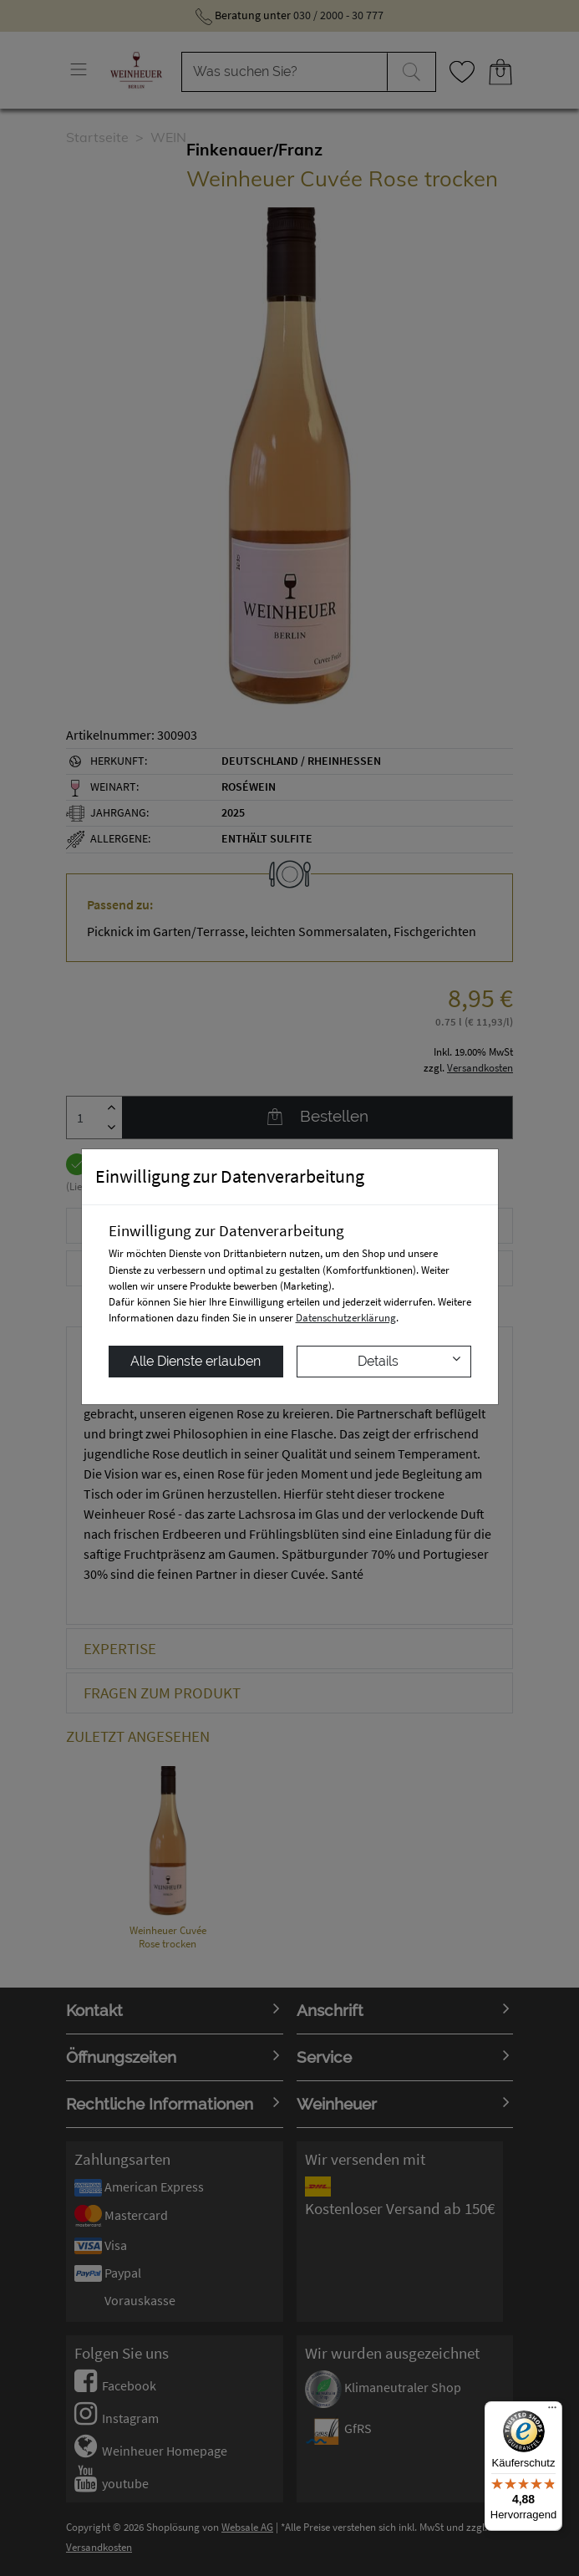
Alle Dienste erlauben (195, 1361)
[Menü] (552, 2411)
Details (409, 1360)
